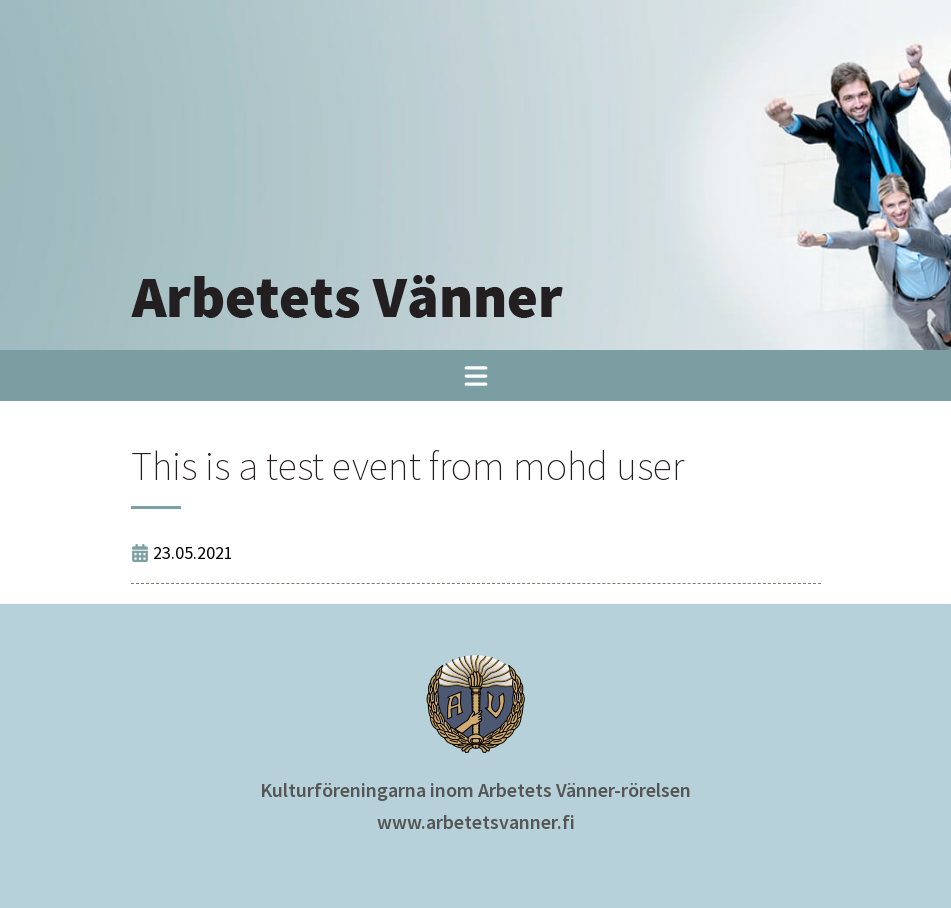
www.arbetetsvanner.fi (476, 821)
